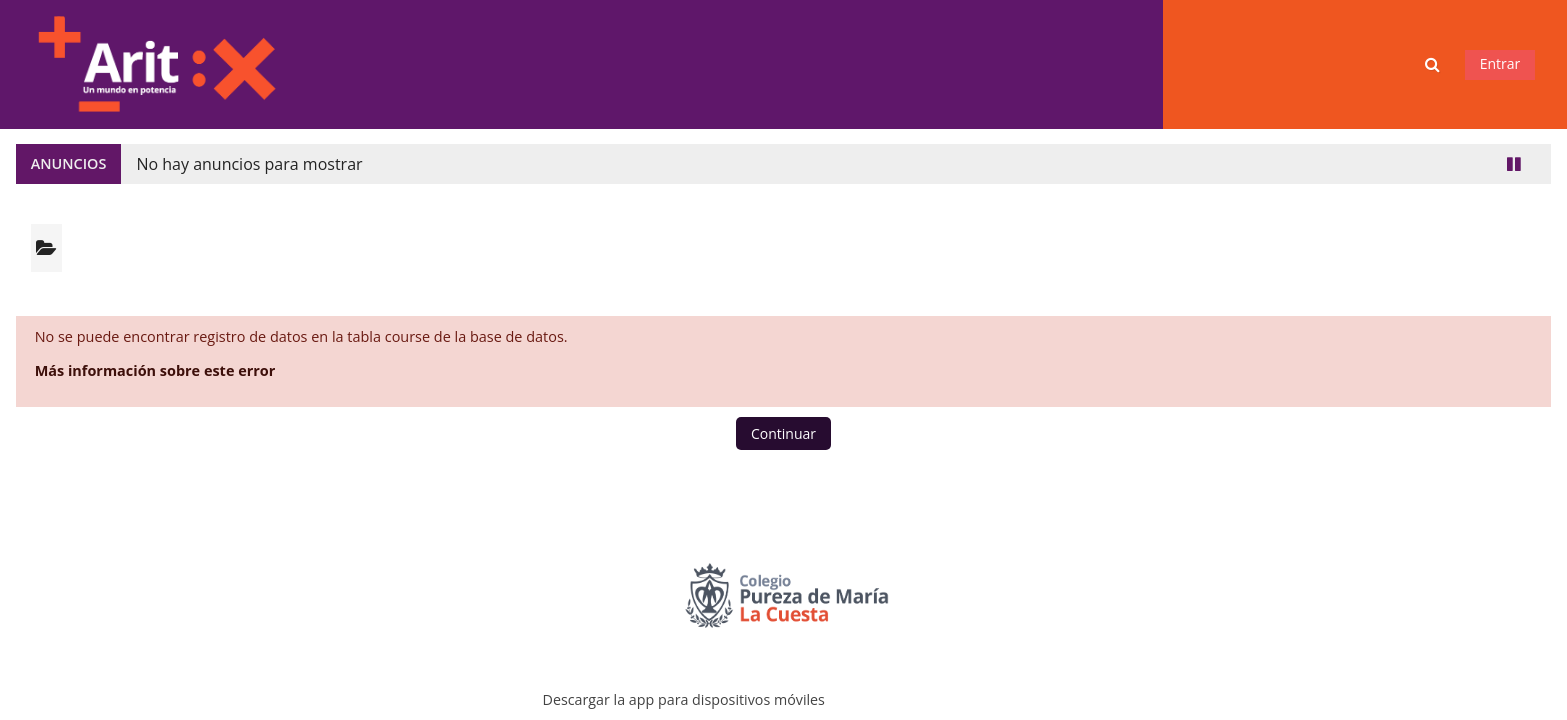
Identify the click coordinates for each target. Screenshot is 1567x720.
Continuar (783, 433)
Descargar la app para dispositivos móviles (684, 699)
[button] (1435, 64)
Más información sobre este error (155, 370)
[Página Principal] (156, 62)
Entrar (1500, 63)
